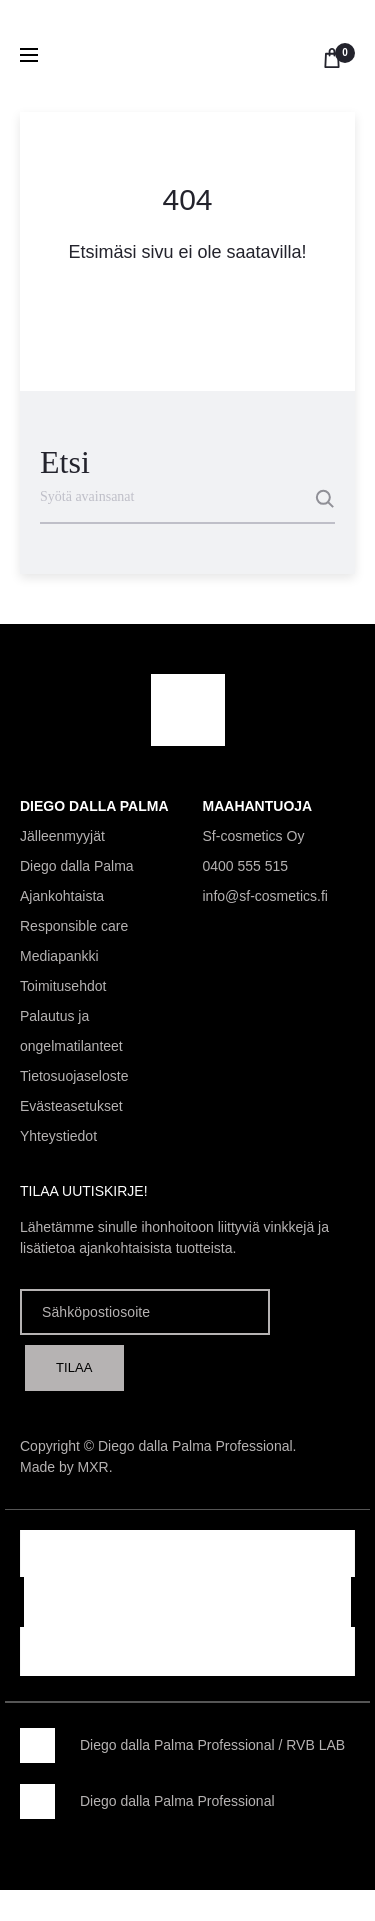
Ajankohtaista (62, 896)
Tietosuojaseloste (74, 1076)
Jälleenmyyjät (62, 836)
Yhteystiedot (58, 1136)
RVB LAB (315, 1745)
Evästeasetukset (71, 1106)
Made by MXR (64, 1467)
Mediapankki (59, 956)
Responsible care (74, 926)
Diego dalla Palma (77, 866)
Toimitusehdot (63, 986)
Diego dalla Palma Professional (177, 1745)
